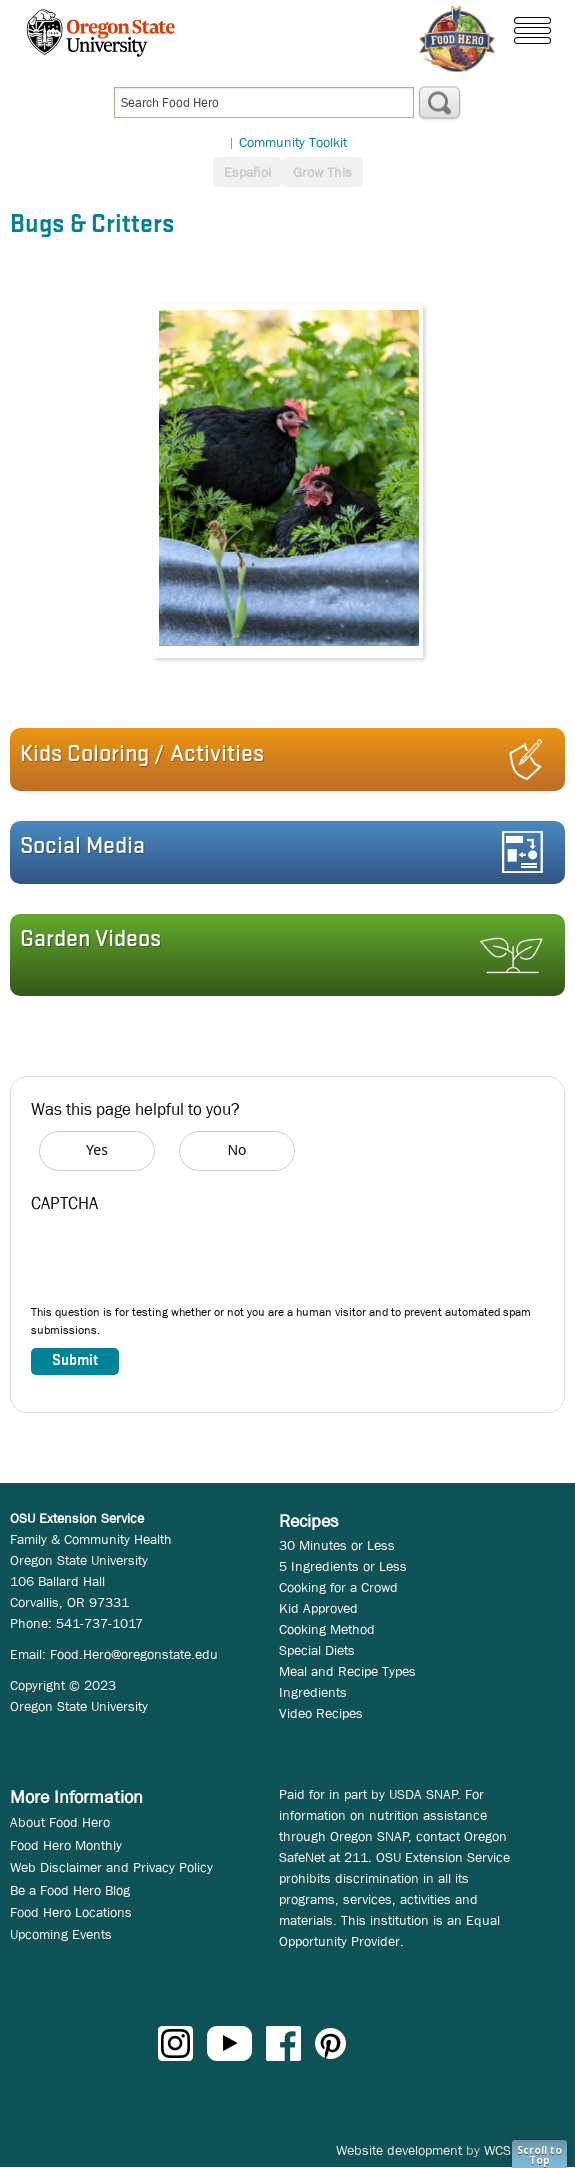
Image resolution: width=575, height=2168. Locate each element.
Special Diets (317, 1650)
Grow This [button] (322, 172)
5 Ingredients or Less (343, 1566)
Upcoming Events (61, 1934)
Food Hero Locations (71, 1912)
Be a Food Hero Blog (70, 1890)
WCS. (499, 2150)
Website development (399, 2150)
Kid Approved (318, 1608)
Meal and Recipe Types (347, 1671)
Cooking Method (327, 1629)
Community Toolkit (293, 142)
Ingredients (313, 1692)
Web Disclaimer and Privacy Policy (111, 1867)
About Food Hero (60, 1822)
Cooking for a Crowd (338, 1587)
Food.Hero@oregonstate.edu (134, 1654)
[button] (281, 759)
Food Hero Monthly (66, 1845)
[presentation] (183, 1264)
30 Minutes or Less (337, 1545)
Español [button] (247, 172)
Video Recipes (321, 1713)
